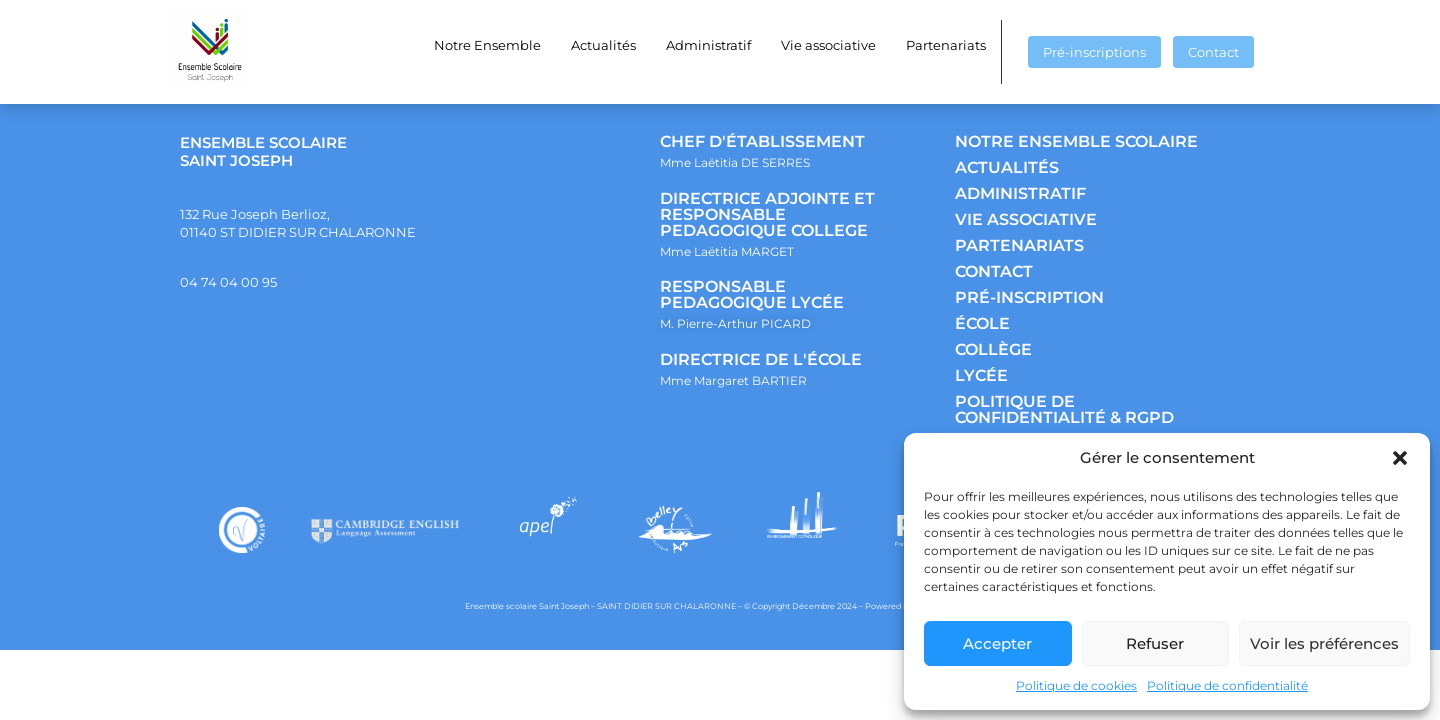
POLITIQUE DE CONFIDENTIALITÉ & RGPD (1064, 409)
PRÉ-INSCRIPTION (1029, 297)
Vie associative (828, 45)
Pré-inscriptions (1094, 52)
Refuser (1155, 643)
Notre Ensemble (487, 45)
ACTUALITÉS (1007, 167)
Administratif (708, 45)
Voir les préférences (1324, 643)
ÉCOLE (982, 323)
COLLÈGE (993, 349)
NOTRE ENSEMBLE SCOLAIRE (1076, 141)
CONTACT (994, 271)
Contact (1213, 52)
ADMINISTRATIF (1020, 193)
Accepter (997, 643)
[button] (1400, 458)
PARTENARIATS (1019, 245)
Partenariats (946, 45)
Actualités (603, 45)
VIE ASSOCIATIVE (1026, 219)
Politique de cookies (1076, 685)
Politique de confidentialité (1227, 685)
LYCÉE (981, 375)
